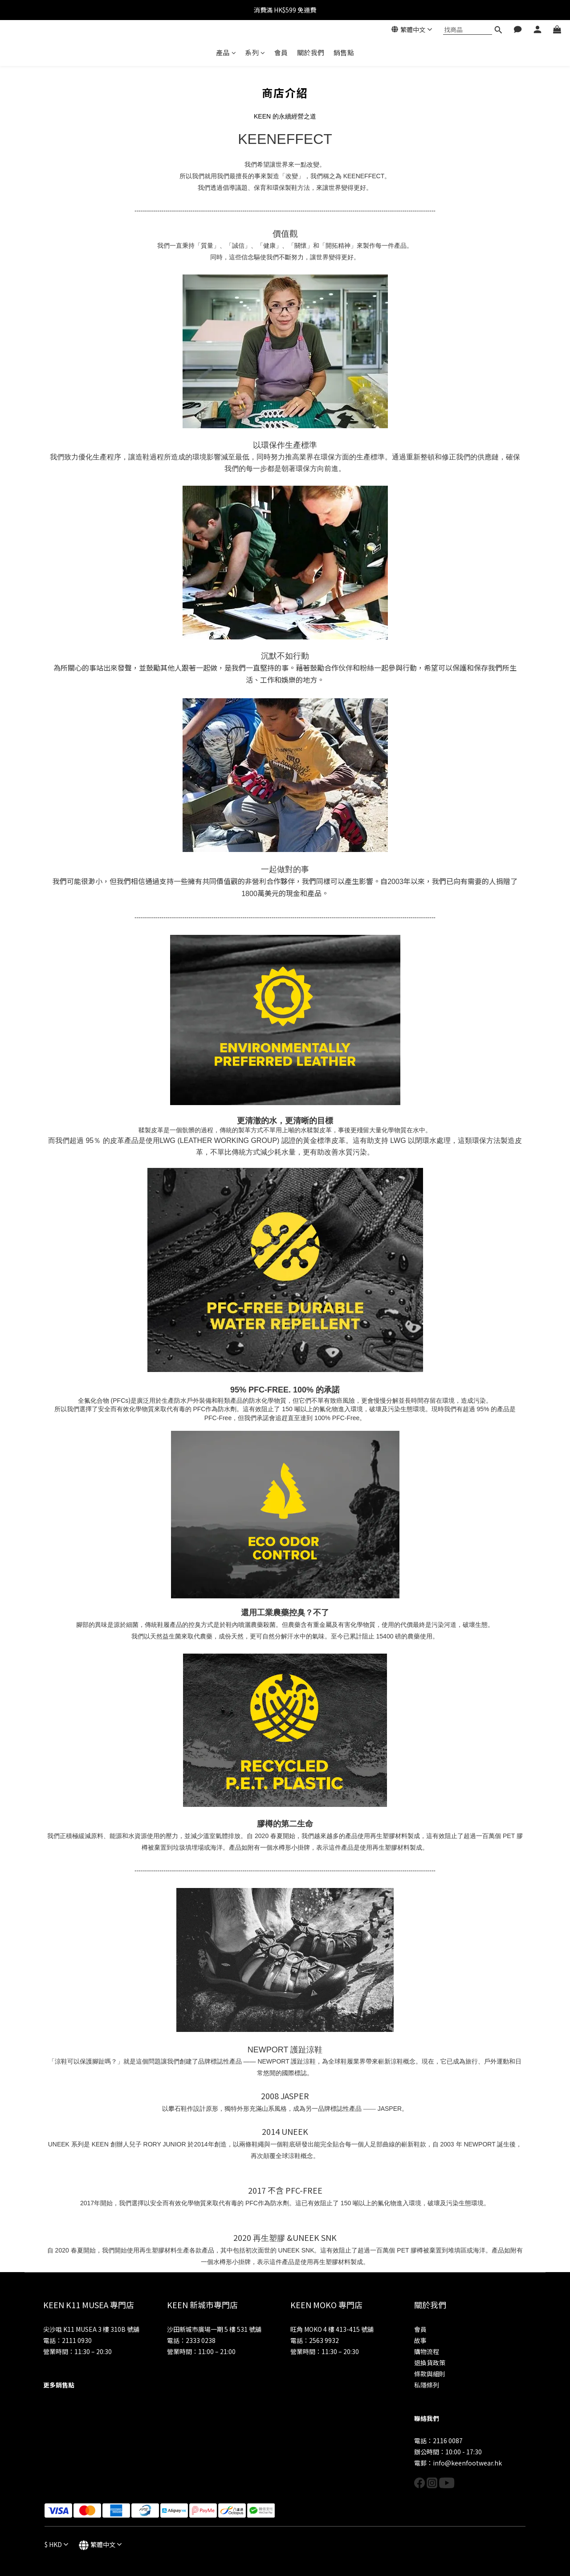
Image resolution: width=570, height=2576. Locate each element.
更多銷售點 (58, 2384)
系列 (255, 52)
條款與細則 (429, 2373)
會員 (281, 52)
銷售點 (344, 52)
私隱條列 (426, 2384)
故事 (420, 2340)
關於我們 (311, 52)
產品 (226, 52)
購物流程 (426, 2351)
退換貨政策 (429, 2362)
